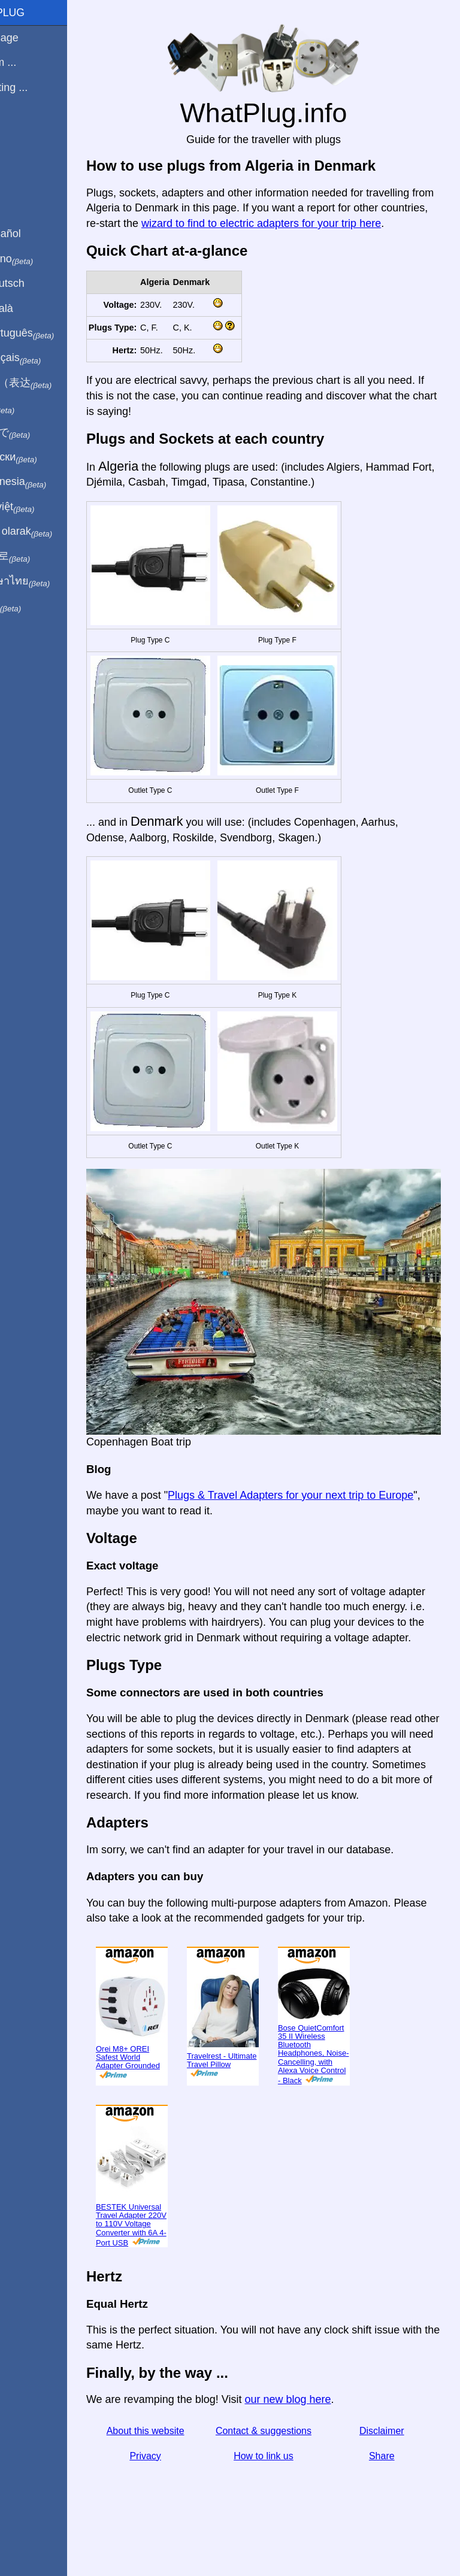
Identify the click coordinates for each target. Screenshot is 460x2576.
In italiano (40, 259)
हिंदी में (31, 407)
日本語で (39, 433)
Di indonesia (47, 482)
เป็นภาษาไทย (48, 581)
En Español (34, 234)
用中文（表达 (49, 383)
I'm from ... (32, 62)
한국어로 (39, 556)
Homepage (33, 38)
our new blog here (328, 2430)
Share (388, 2486)
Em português (51, 333)
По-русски (42, 457)
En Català (30, 308)
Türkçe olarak (50, 531)
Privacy (179, 2486)
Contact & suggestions (284, 2461)
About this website (179, 2461)
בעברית (34, 606)
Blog (17, 131)
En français (44, 358)
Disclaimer (388, 2461)
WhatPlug (36, 13)
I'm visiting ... (37, 87)
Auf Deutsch (36, 283)
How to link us (284, 2486)
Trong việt (41, 507)
